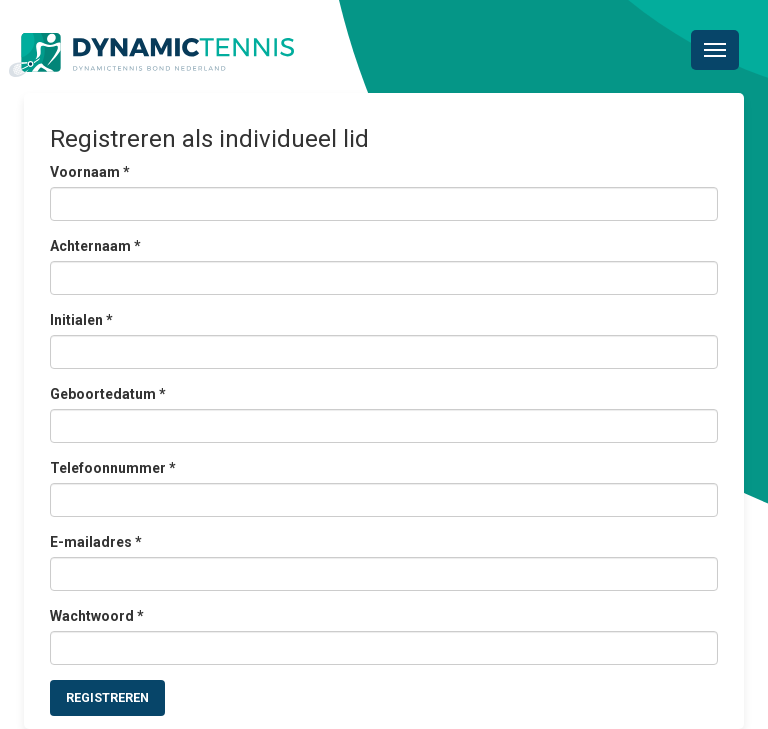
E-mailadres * (96, 542)
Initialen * (81, 320)
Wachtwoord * (97, 616)
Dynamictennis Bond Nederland (151, 55)
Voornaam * (90, 172)
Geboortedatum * (108, 394)
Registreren (107, 697)
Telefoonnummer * (113, 468)
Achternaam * (95, 246)
